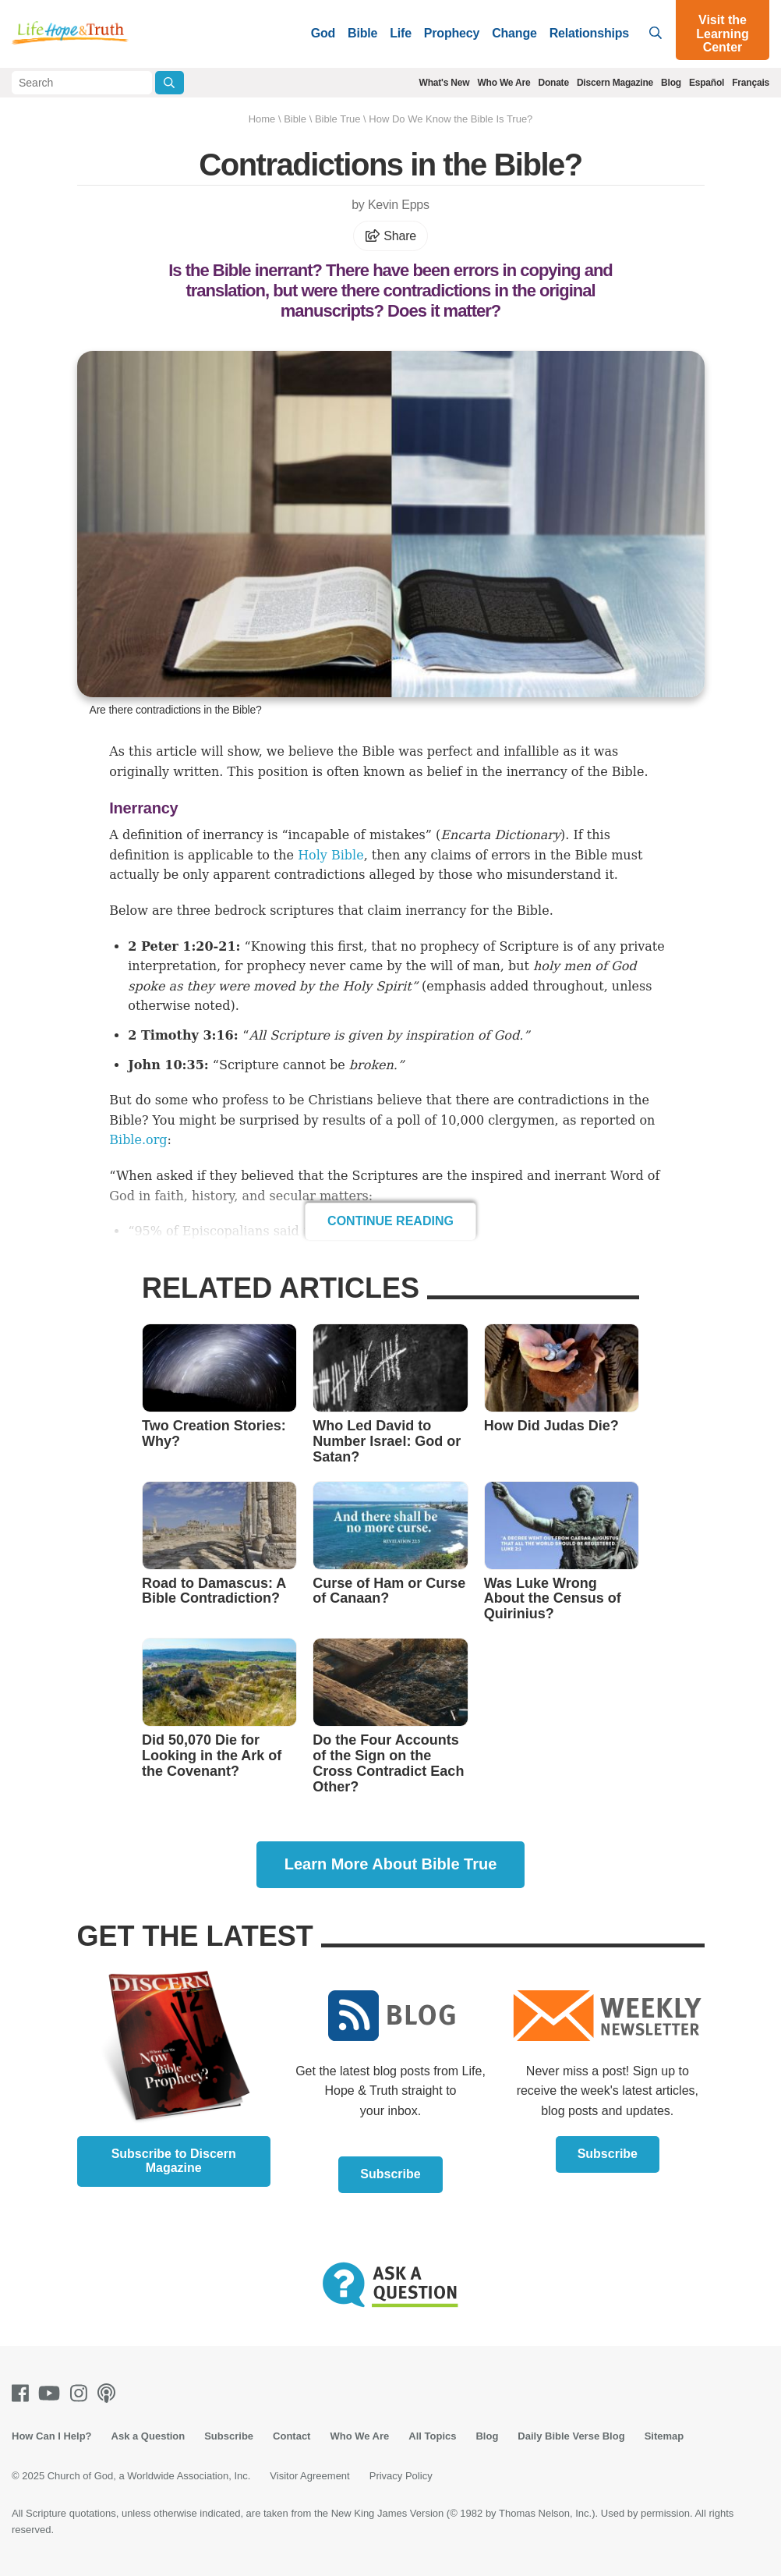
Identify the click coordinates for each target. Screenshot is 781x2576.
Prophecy (451, 33)
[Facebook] (23, 2393)
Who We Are (503, 82)
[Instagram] (82, 2393)
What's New (444, 82)
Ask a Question (148, 2436)
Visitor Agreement (309, 2476)
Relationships (589, 33)
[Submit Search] (169, 82)
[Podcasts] (109, 2393)
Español (706, 82)
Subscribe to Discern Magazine (173, 2160)
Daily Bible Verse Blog (571, 2436)
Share (390, 236)
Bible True (338, 119)
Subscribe (390, 2174)
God (323, 33)
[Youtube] (52, 2393)
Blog (671, 82)
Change (514, 33)
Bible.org (138, 1139)
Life (401, 33)
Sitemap (664, 2436)
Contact (291, 2436)
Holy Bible (331, 855)
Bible (362, 33)
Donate (553, 82)
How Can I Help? (52, 2436)
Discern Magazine (615, 82)
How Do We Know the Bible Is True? (450, 119)
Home (262, 119)
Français (750, 82)
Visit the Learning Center (722, 33)
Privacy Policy (401, 2476)
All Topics (432, 2436)
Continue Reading (390, 1221)
